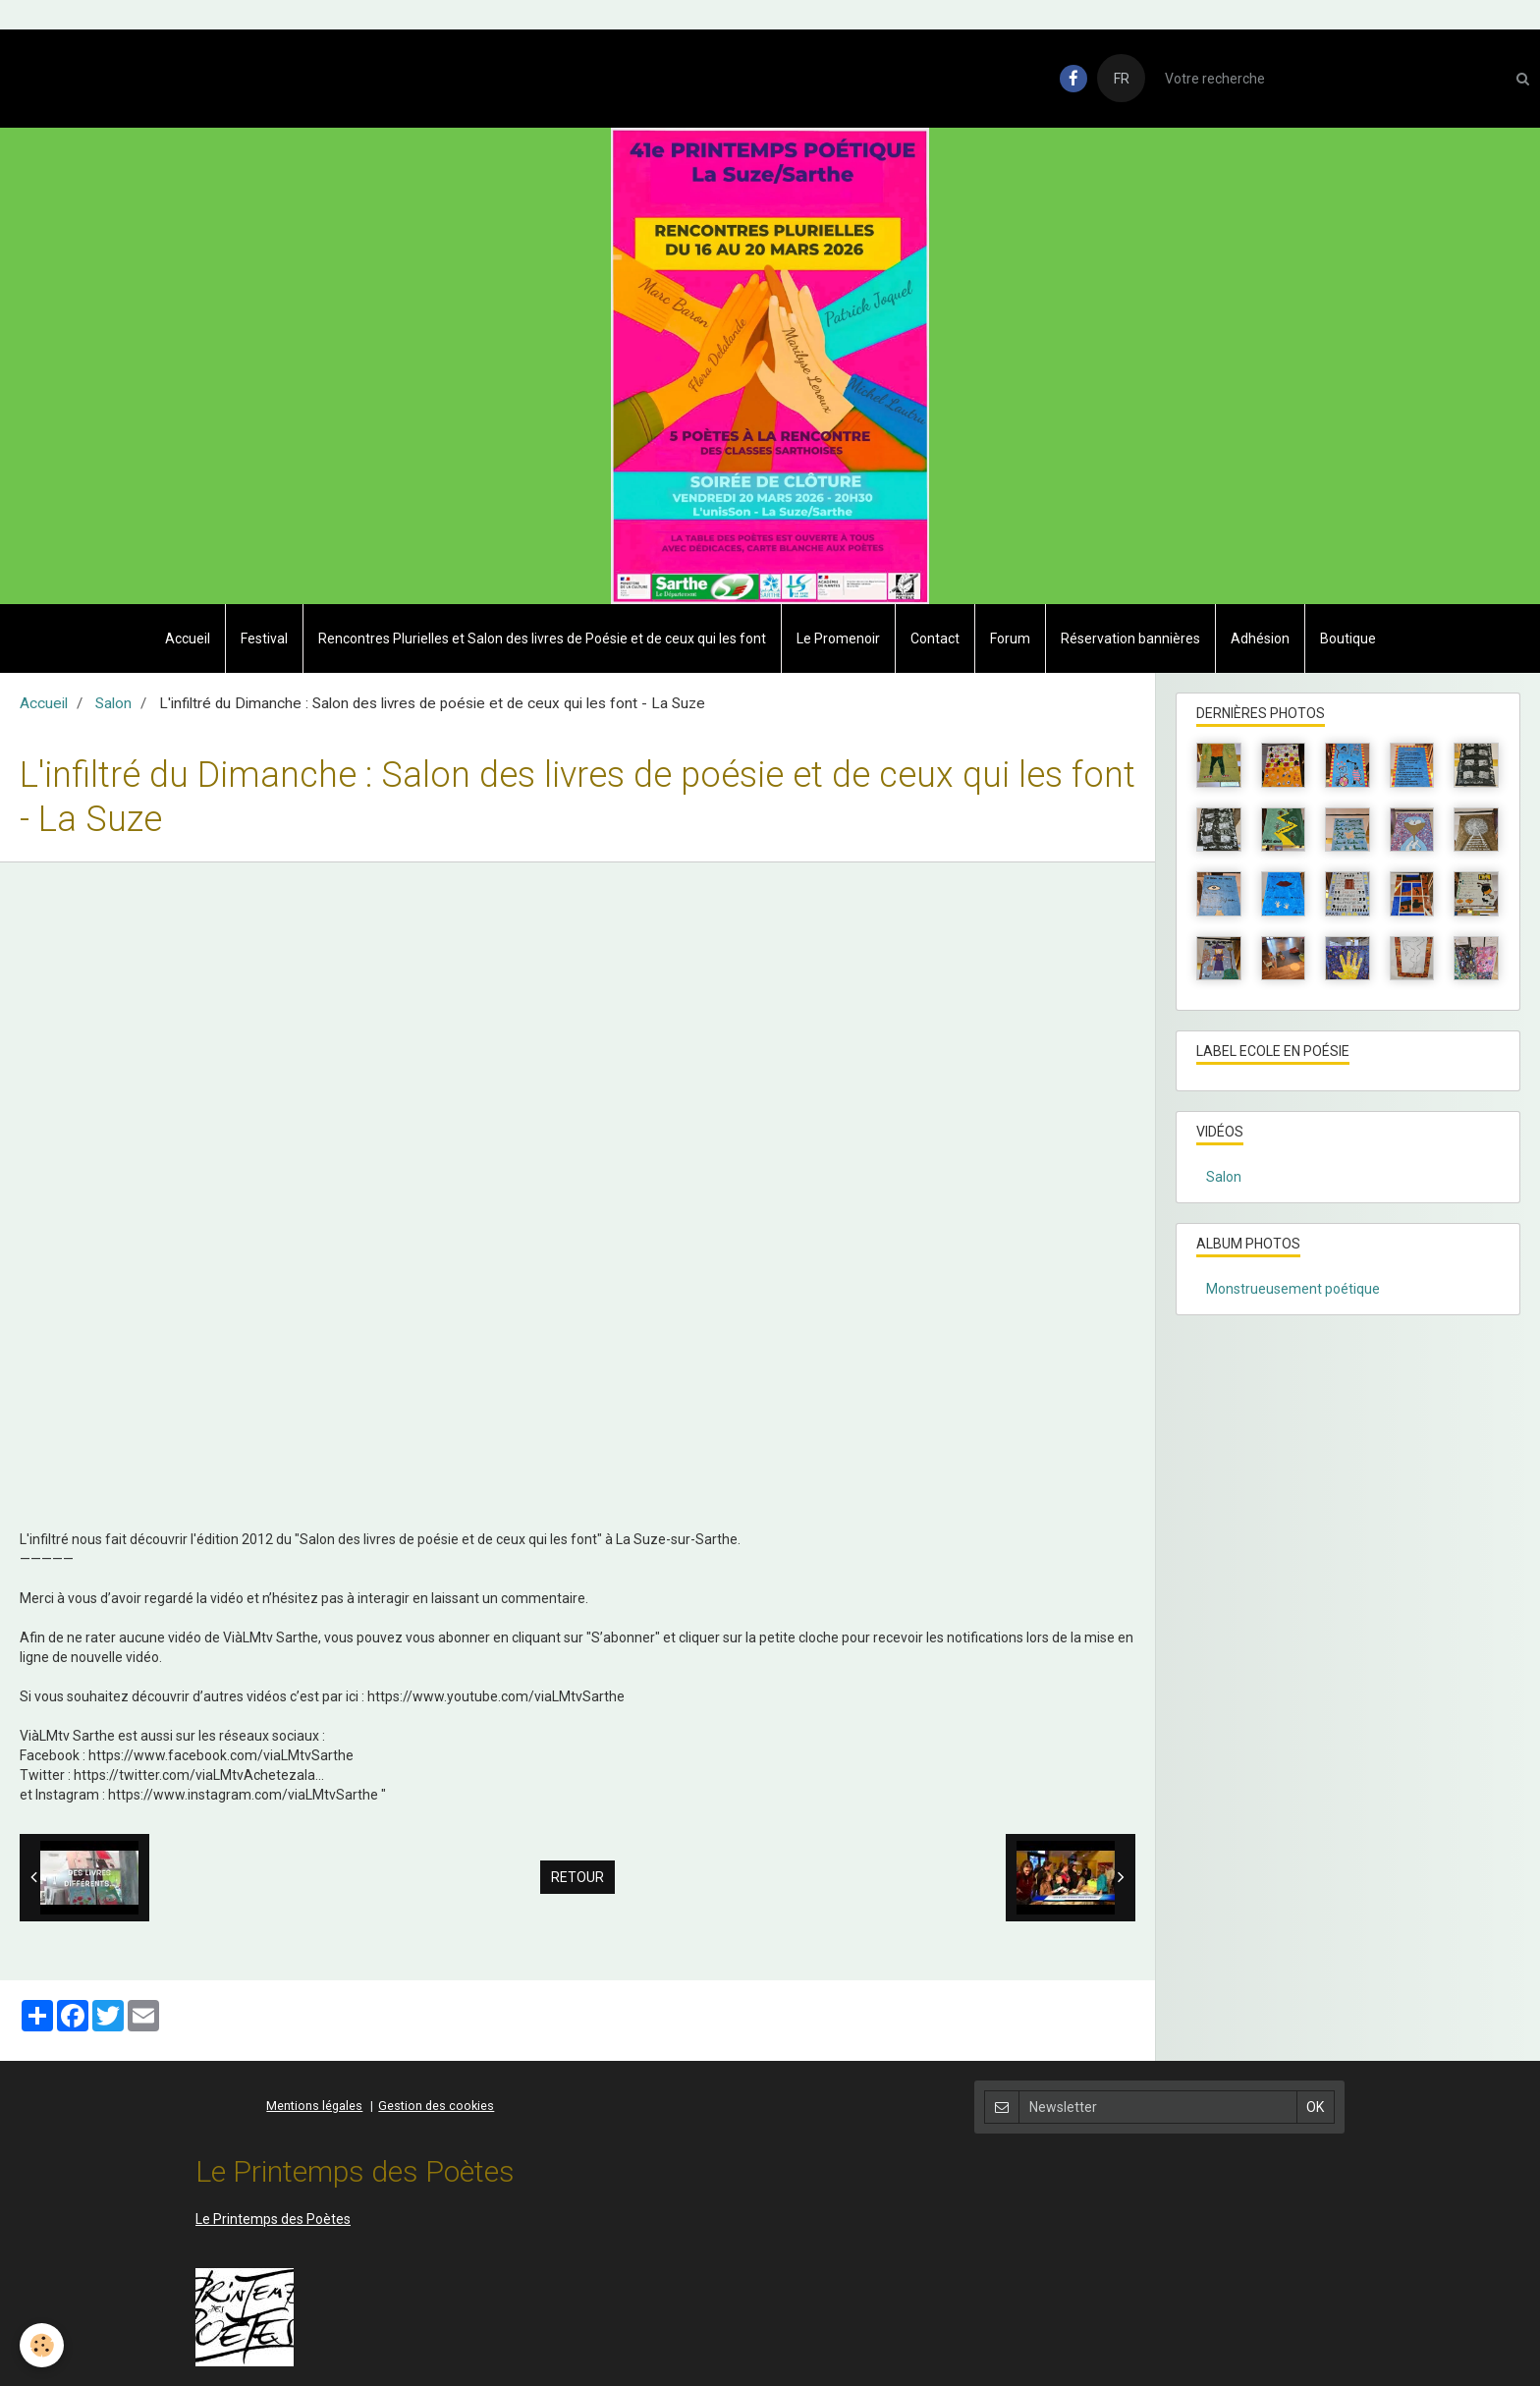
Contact (935, 638)
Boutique (1348, 638)
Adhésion (1260, 638)
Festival (264, 638)
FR (1121, 78)
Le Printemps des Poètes (273, 2219)
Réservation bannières (1130, 638)
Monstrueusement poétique (1293, 1289)
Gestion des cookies (436, 2105)
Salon (113, 703)
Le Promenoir (838, 638)
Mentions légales (314, 2105)
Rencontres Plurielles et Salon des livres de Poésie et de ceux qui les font (542, 638)
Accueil (187, 638)
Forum (1010, 638)
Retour (577, 1877)
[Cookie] (42, 2345)
